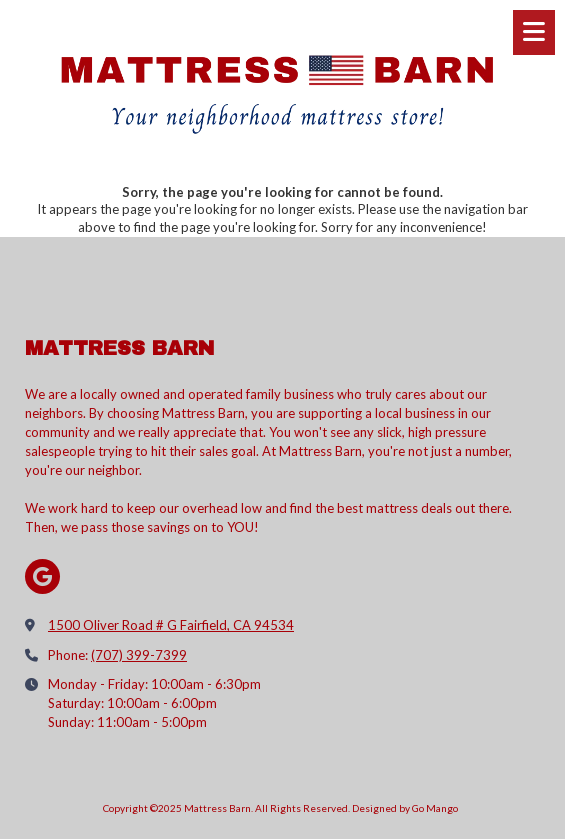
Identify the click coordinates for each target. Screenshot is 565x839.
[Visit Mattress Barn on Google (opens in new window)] (42, 576)
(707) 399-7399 (139, 655)
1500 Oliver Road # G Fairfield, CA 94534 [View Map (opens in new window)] (171, 625)
